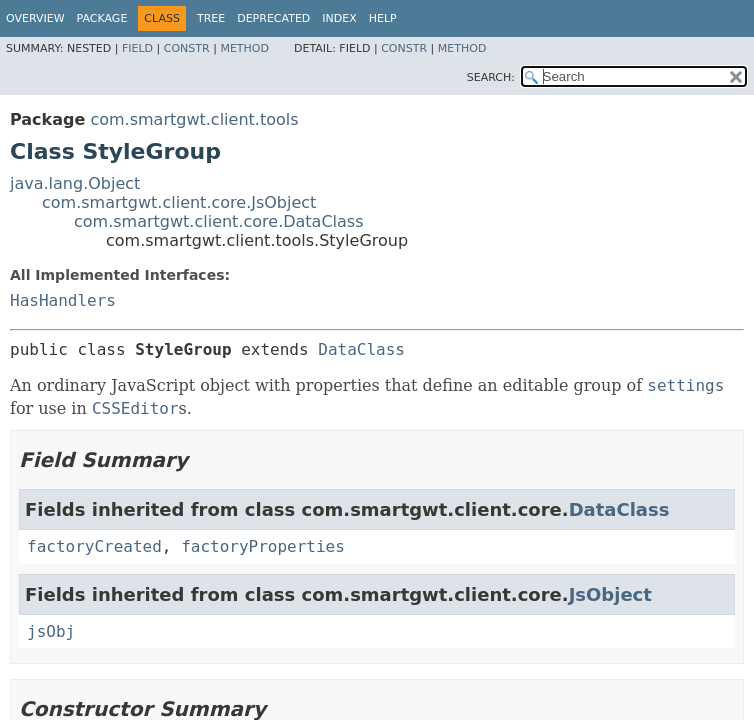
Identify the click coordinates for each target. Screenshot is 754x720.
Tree (211, 18)
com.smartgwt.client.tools (194, 119)
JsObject (610, 594)
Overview (35, 18)
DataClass (361, 349)
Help (383, 18)
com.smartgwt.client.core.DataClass (219, 221)
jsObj (51, 631)
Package (102, 18)
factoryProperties (263, 546)
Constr (187, 48)
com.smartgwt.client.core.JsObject (179, 202)
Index (339, 18)
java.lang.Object (75, 183)
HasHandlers (63, 300)
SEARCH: (491, 77)
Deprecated (273, 18)
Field (137, 48)
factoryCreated (94, 546)
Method (244, 48)
